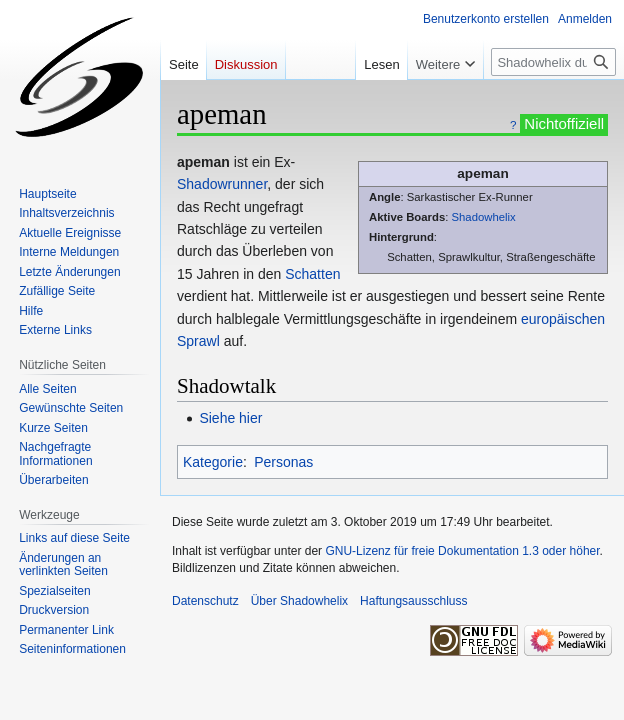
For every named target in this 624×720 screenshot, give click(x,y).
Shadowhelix (483, 217)
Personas (283, 462)
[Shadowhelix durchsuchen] (553, 62)
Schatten (312, 274)
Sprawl (198, 341)
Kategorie (213, 462)
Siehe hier (230, 418)
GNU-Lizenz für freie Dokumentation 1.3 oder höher (462, 551)
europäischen (563, 319)
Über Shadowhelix (299, 601)
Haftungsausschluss (413, 601)
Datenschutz (205, 601)
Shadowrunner (222, 184)
